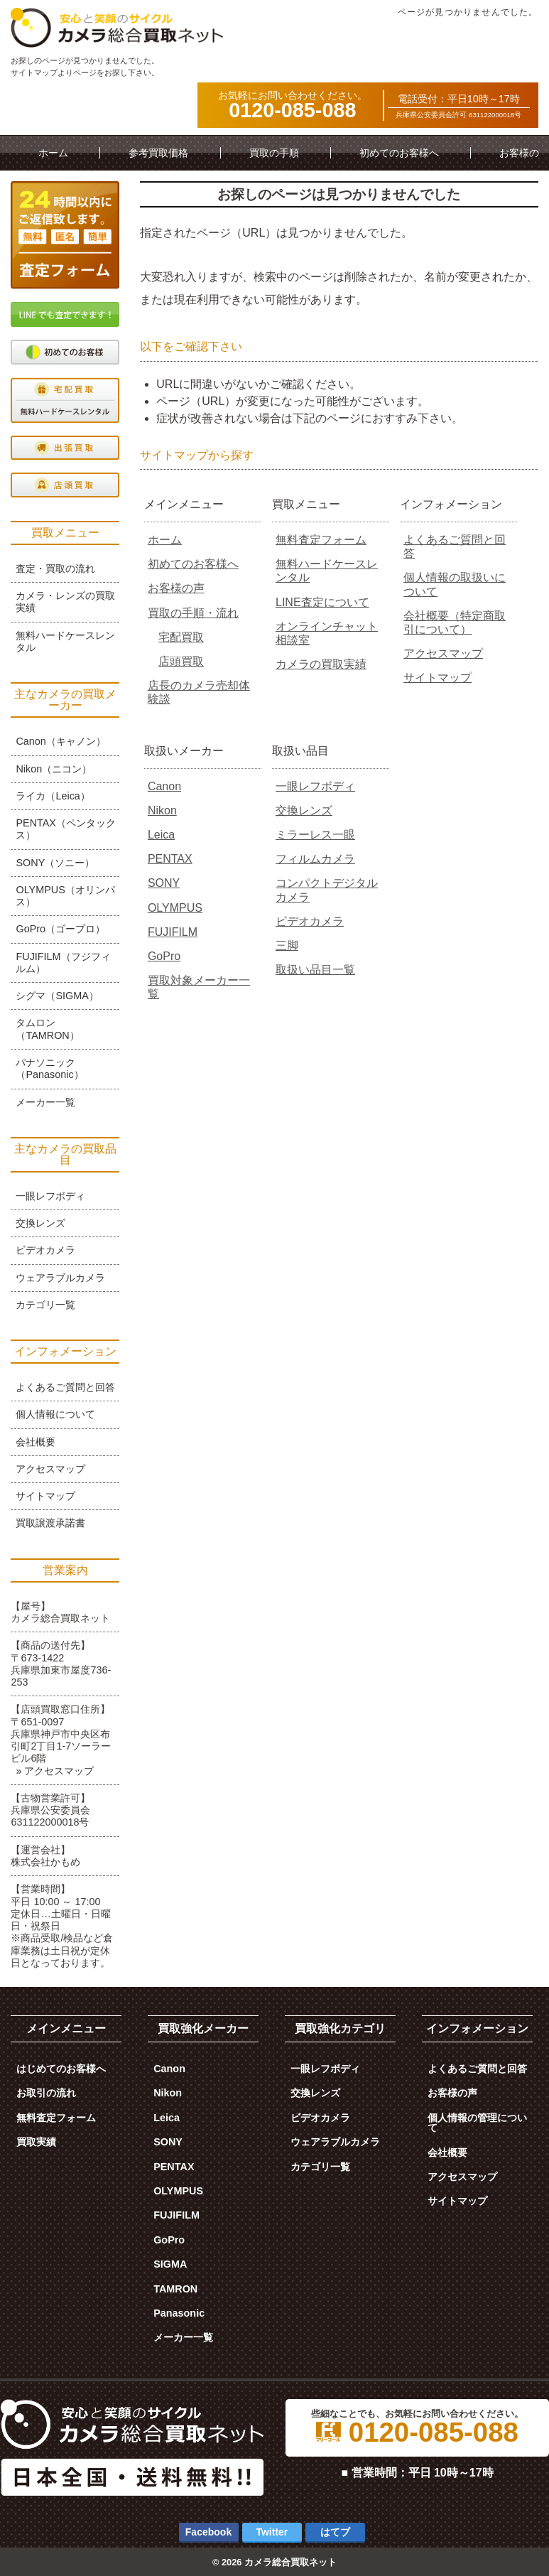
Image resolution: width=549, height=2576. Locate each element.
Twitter (272, 2532)
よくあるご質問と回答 (65, 1387)
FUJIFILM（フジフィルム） (63, 962)
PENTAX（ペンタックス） (66, 829)
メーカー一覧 (45, 1102)
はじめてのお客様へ (61, 2068)
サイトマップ (437, 678)
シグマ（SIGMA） (57, 995)
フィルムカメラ (315, 859)
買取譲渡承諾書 (50, 1523)
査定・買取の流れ (55, 568)
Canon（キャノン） (60, 741)
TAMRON (175, 2289)
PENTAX (170, 859)
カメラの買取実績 (321, 664)
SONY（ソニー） (55, 862)
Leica (161, 835)
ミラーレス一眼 (315, 835)
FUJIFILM (172, 932)
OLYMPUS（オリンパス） (65, 895)
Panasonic (179, 2313)
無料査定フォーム (321, 540)
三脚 (287, 945)
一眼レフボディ (315, 786)
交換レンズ (304, 810)
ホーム (53, 152)
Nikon (162, 810)
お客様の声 (176, 588)
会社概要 (35, 1442)
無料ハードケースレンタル (65, 641)
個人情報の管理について (477, 2122)
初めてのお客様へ (399, 152)
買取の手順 (274, 152)
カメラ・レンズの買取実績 (65, 601)
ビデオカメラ (310, 921)
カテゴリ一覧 (45, 1304)
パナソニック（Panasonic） (49, 1068)
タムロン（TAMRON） (47, 1028)
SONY (164, 883)
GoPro (164, 956)
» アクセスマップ (55, 1771)
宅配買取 (181, 637)
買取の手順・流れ (193, 613)
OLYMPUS (175, 908)
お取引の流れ (46, 2092)
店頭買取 (181, 661)
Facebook (208, 2532)
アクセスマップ (443, 653)
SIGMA (170, 2264)
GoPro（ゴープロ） (60, 928)
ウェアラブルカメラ (60, 1277)
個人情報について (55, 1414)
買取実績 (36, 2141)
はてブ (335, 2532)
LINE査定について (322, 602)
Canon (164, 786)
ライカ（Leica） (52, 796)
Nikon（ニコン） (54, 769)
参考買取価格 (158, 152)
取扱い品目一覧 (315, 970)
